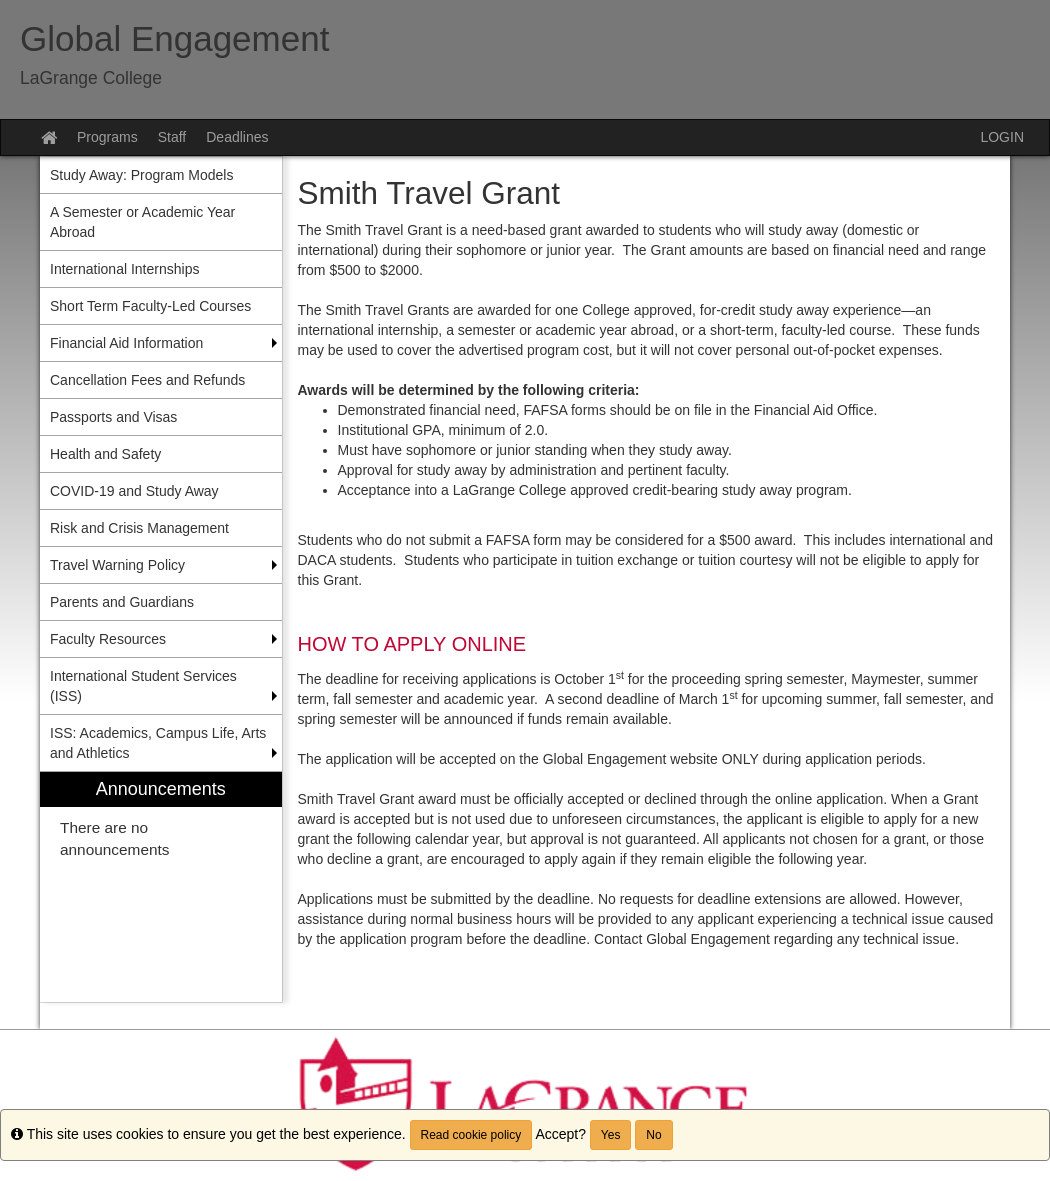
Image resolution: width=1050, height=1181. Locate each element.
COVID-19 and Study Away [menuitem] (134, 491)
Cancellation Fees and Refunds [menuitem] (147, 380)
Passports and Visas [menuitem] (113, 417)
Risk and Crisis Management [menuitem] (139, 528)
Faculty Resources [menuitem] (108, 639)
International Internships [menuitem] (124, 269)
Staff (172, 137)
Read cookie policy (471, 1135)
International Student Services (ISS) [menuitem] (143, 686)
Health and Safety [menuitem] (105, 454)
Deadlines (237, 137)
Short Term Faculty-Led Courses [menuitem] (150, 306)
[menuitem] (161, 887)
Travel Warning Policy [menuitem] (117, 565)
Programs (107, 137)
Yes (611, 1135)
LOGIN (1002, 137)
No (653, 1135)
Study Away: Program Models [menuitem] (141, 175)
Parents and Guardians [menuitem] (122, 602)
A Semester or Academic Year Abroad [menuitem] (142, 222)
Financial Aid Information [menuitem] (126, 343)
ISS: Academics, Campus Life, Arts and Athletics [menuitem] (158, 743)
